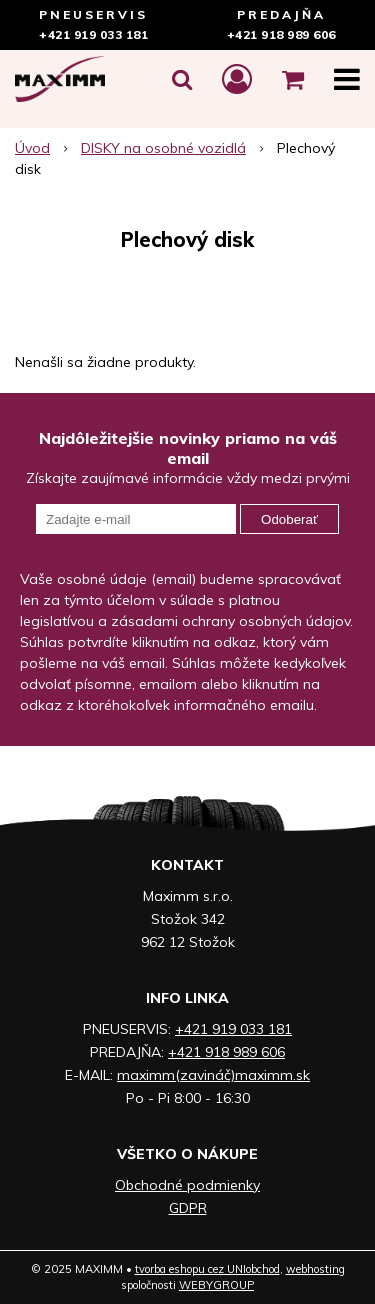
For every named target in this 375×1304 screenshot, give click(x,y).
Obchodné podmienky (187, 1185)
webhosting (315, 1269)
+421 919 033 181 (93, 34)
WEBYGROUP (216, 1285)
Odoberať (289, 519)
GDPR (188, 1208)
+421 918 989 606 (281, 34)
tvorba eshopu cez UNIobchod (207, 1269)
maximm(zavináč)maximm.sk (213, 1075)
